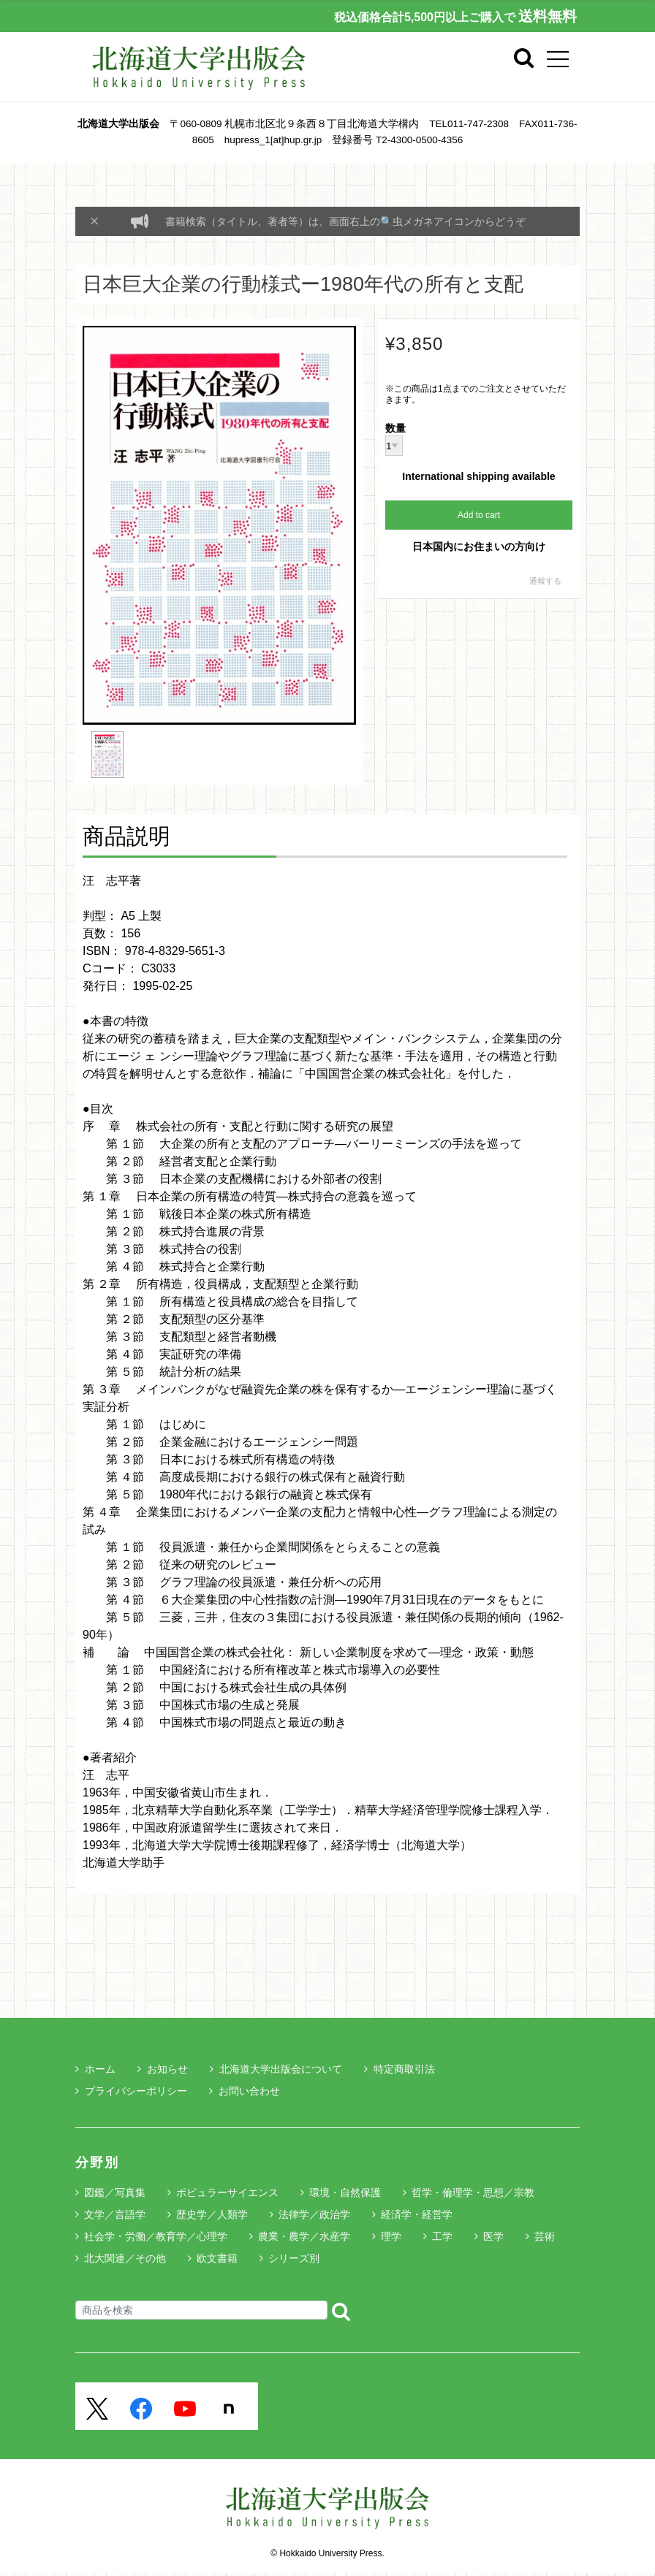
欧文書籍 (217, 2258)
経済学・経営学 (417, 2214)
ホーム (95, 2069)
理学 (391, 2236)
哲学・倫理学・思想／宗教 (473, 2192)
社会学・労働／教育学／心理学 (155, 2236)
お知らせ (162, 2069)
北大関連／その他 (125, 2258)
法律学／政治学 (314, 2214)
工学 (442, 2236)
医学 (493, 2236)
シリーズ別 (293, 2258)
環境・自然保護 (345, 2192)
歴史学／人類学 (212, 2214)
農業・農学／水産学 (304, 2236)
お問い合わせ (244, 2091)
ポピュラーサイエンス (227, 2192)
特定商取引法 (399, 2069)
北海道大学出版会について (276, 2069)
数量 (395, 429)
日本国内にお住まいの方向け (478, 546)
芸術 (544, 2236)
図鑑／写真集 (114, 2192)
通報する (545, 580)
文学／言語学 (114, 2214)
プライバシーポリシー (131, 2091)
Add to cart (479, 515)
